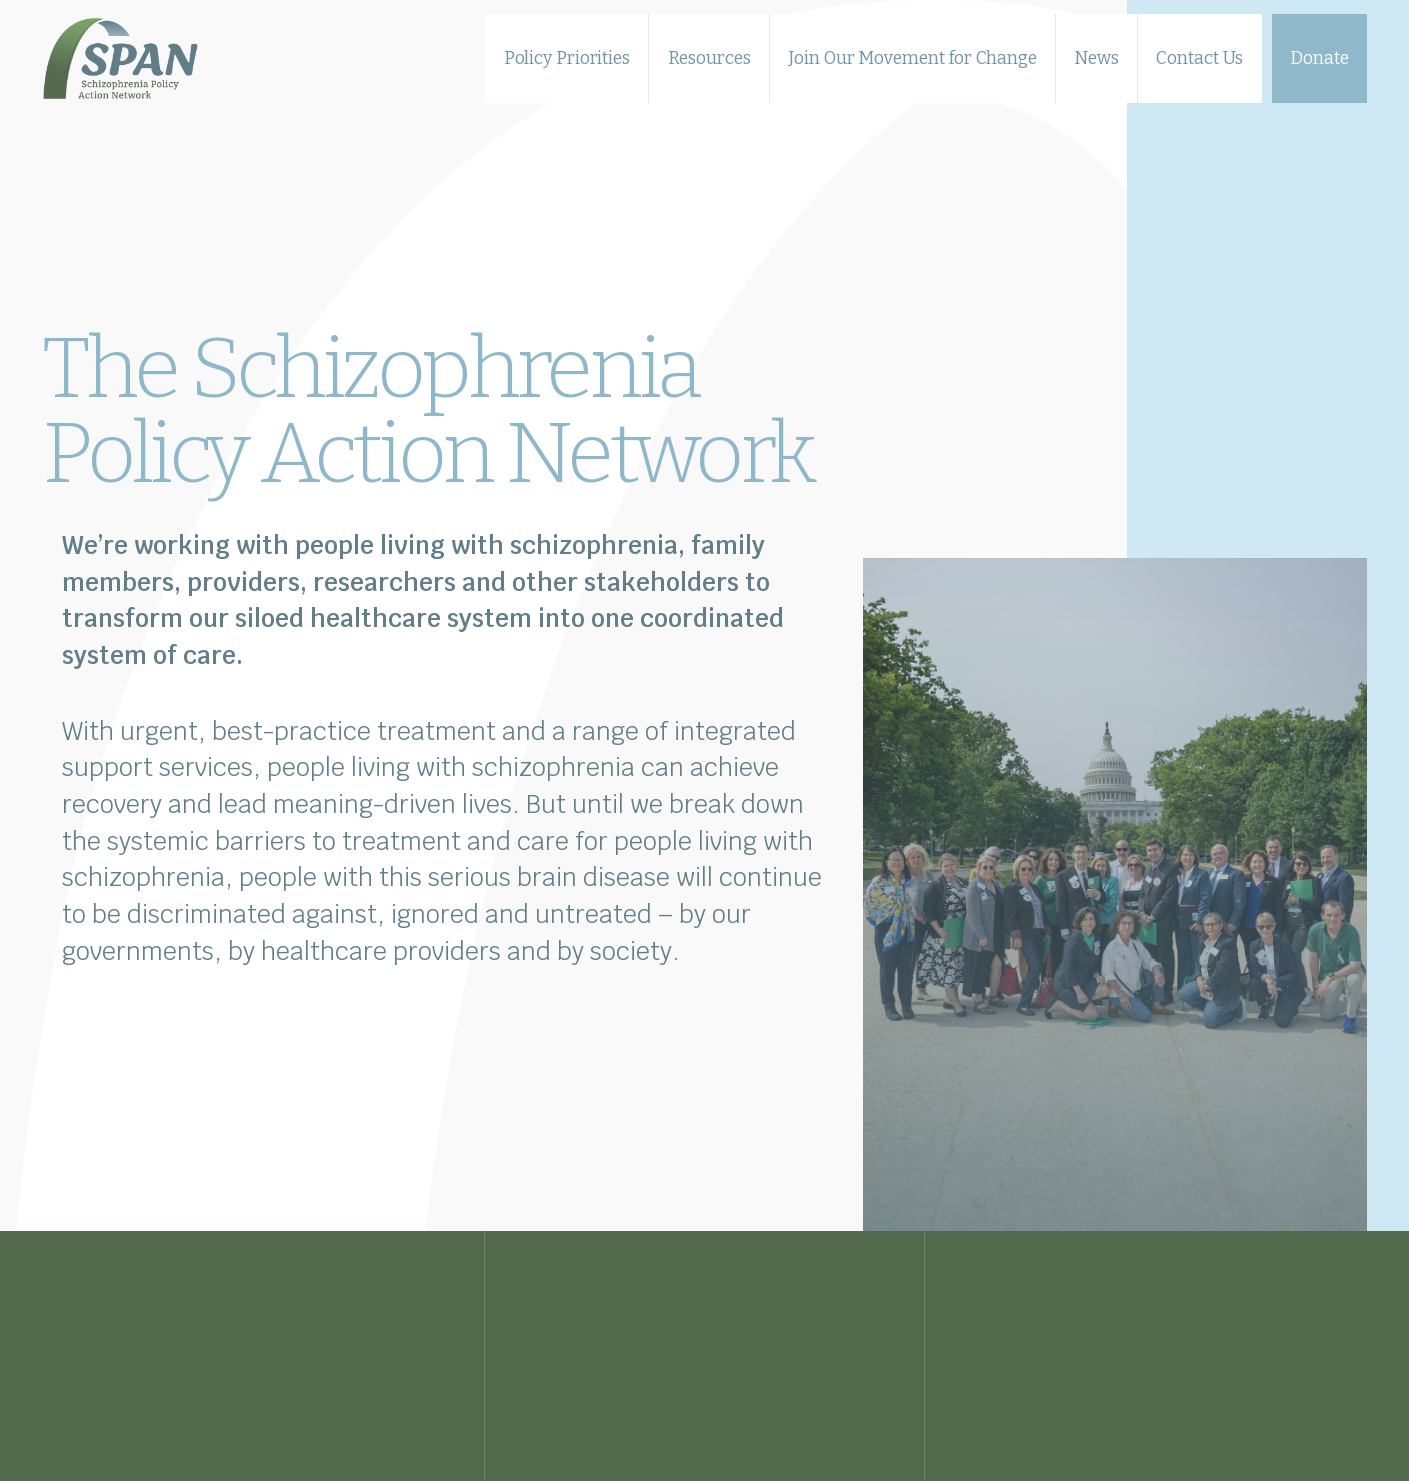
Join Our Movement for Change (912, 57)
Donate (1319, 57)
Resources (709, 57)
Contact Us (1199, 57)
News (1096, 57)
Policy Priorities (567, 57)
